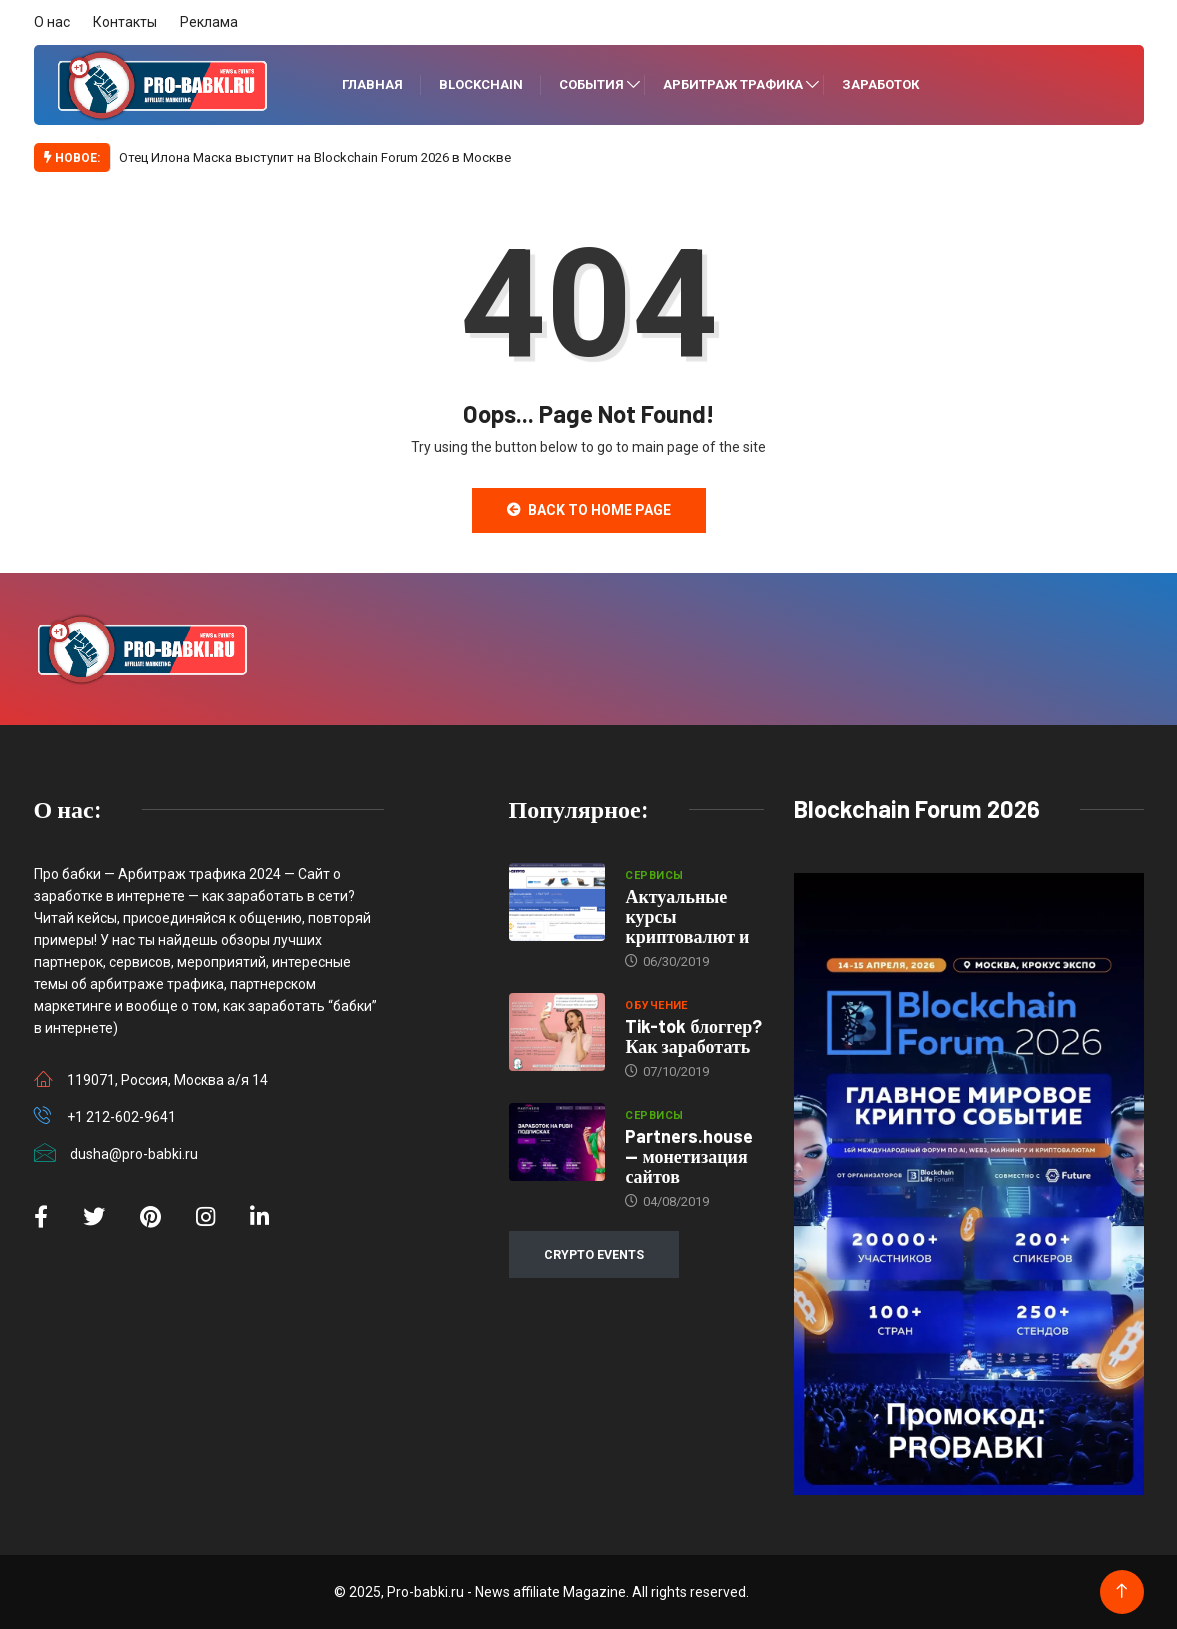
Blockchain (481, 84)
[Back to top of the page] (1121, 1591)
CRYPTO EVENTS (594, 1254)
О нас (52, 22)
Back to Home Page (589, 510)
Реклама (209, 22)
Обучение (656, 1005)
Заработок (880, 84)
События (591, 84)
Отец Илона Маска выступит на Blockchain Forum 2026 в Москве (315, 157)
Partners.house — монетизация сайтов (689, 1156)
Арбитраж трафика (733, 84)
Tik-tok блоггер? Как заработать (693, 1036)
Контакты (125, 22)
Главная (372, 84)
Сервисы (654, 875)
